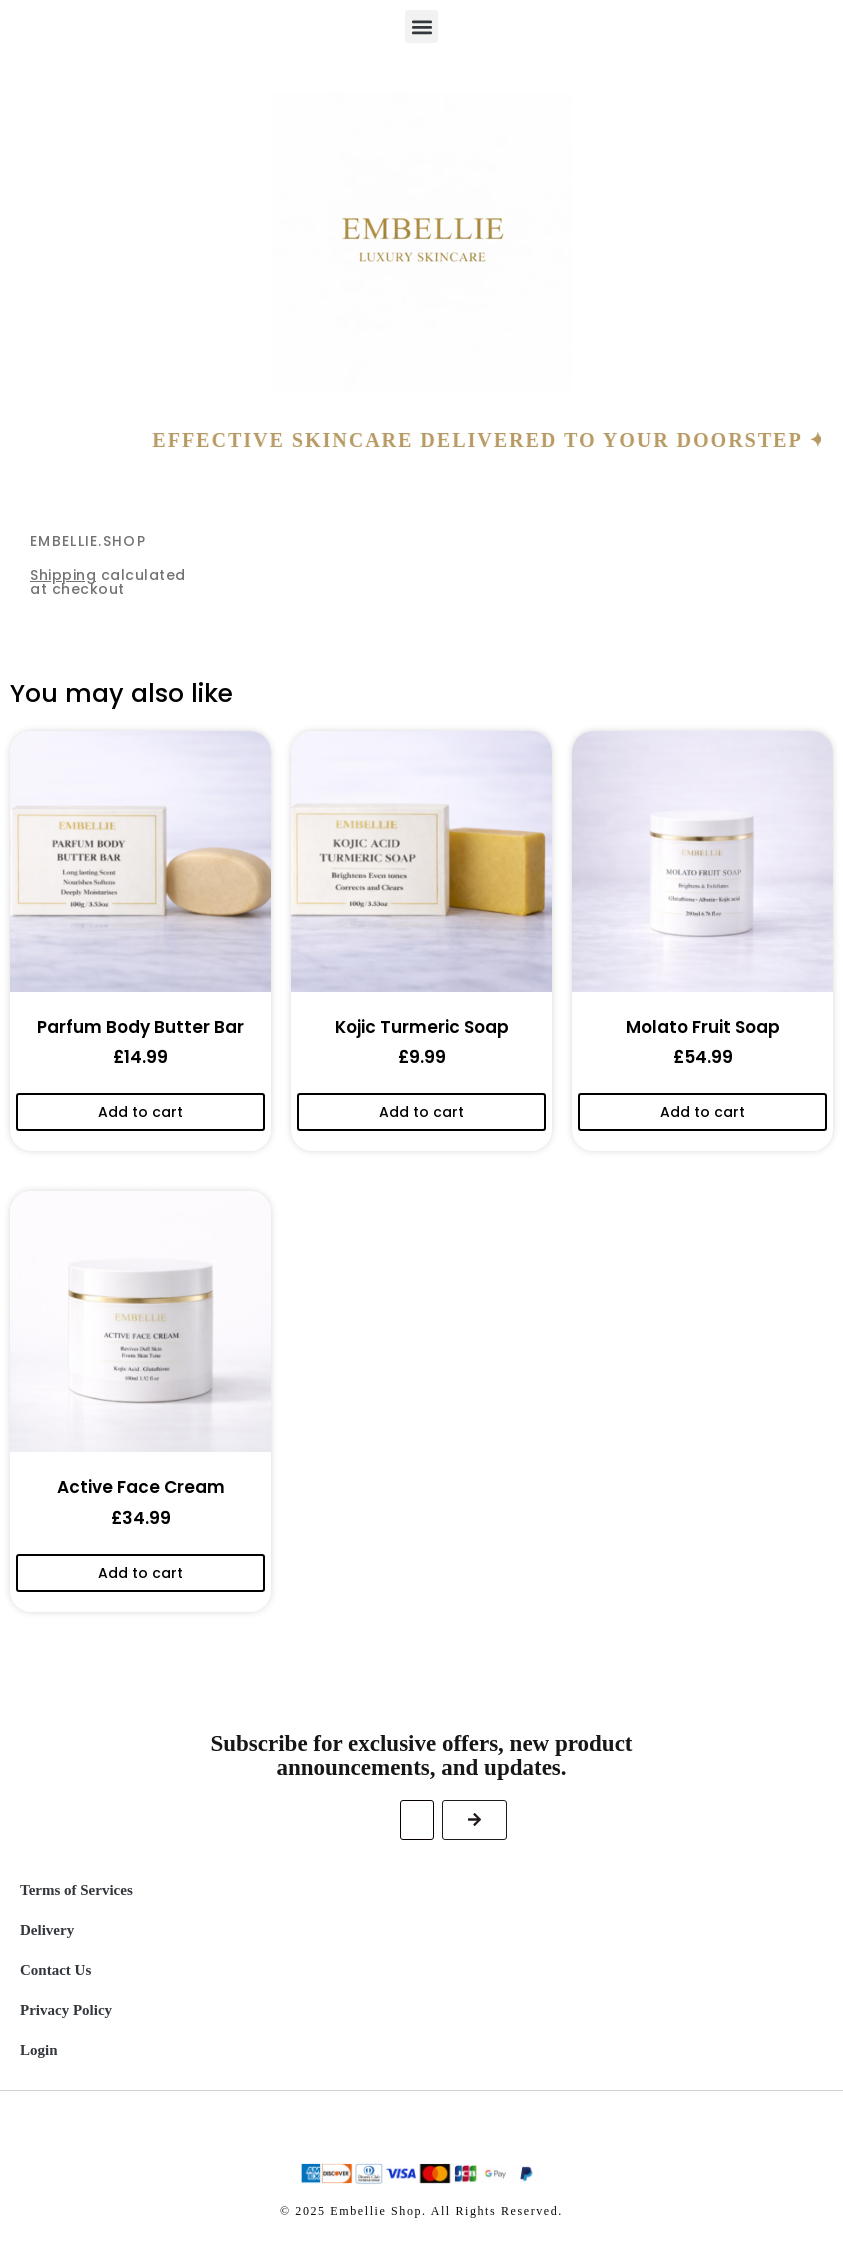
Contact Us (55, 1970)
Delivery (47, 1930)
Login (39, 2050)
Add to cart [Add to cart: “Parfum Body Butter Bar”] (140, 1112)
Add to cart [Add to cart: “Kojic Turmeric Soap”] (421, 1112)
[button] (421, 26)
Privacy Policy (66, 2010)
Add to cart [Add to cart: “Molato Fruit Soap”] (702, 1112)
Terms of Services (76, 1890)
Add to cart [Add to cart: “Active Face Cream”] (140, 1573)
